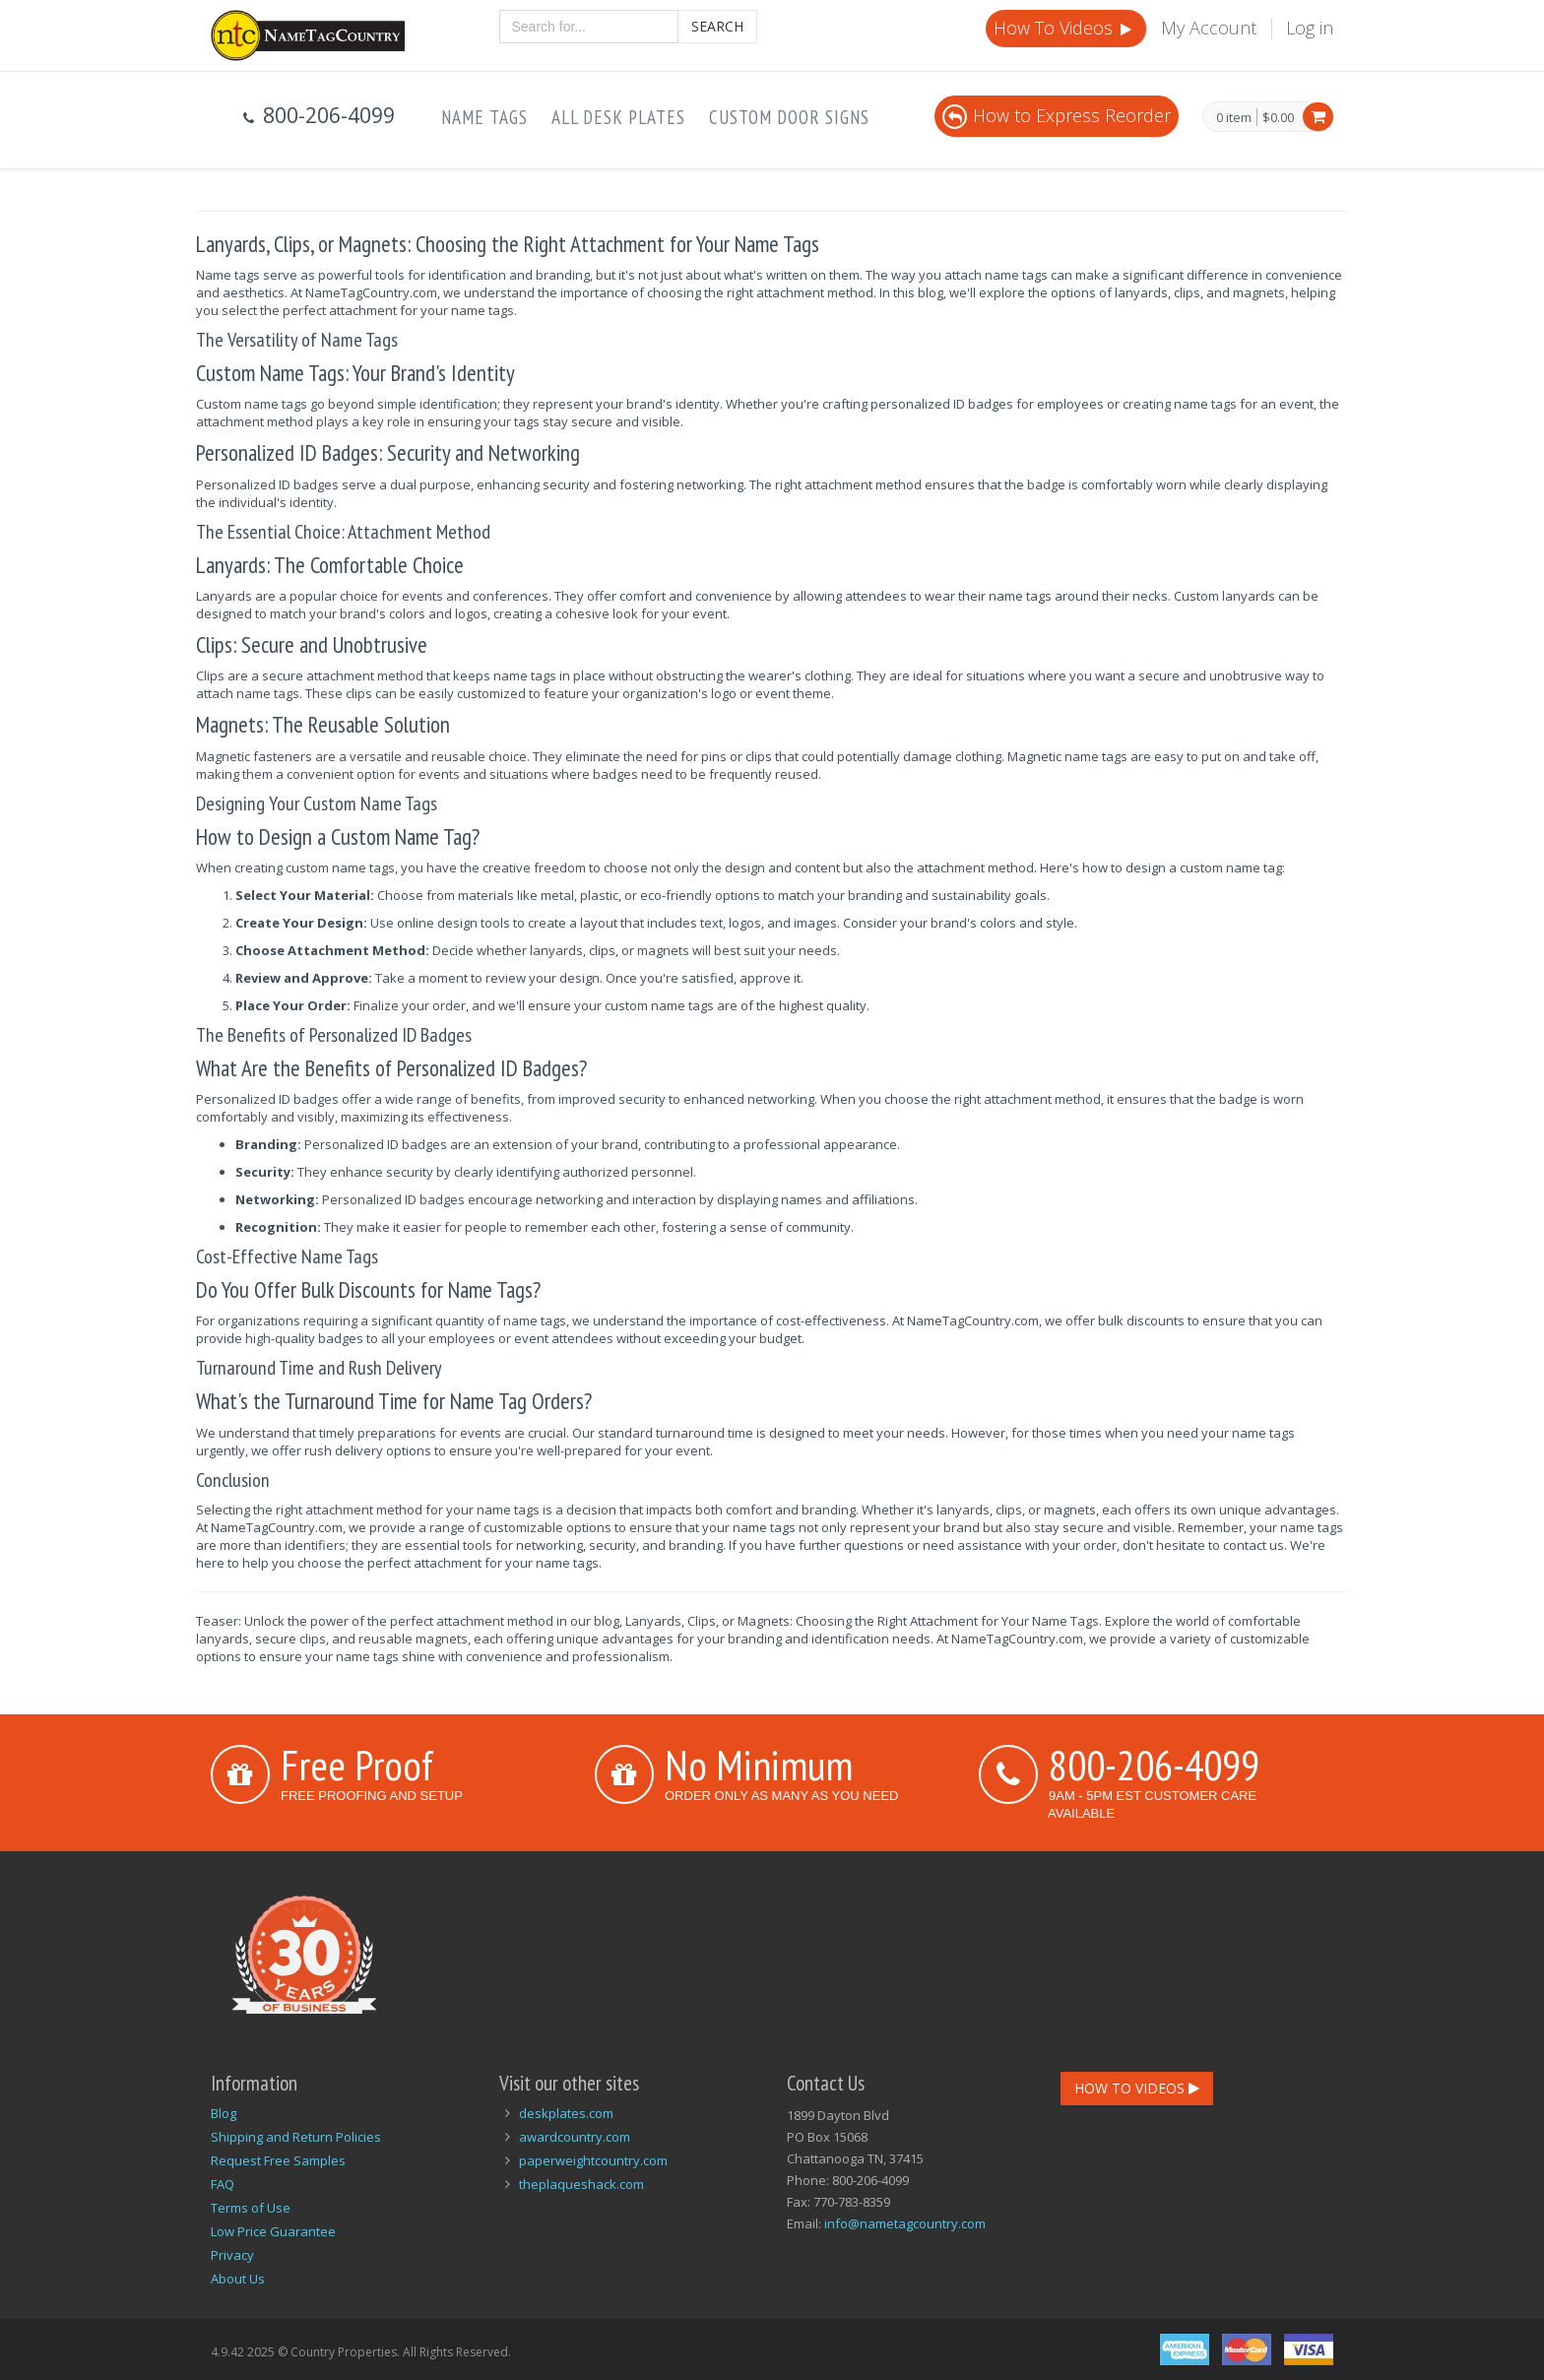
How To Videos (1064, 27)
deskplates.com (566, 2113)
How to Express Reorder (1056, 115)
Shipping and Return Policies (296, 2137)
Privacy (232, 2255)
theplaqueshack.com (581, 2184)
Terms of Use (250, 2208)
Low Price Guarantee (273, 2231)
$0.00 (1278, 117)
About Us (238, 2278)
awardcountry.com (574, 2137)
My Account (1208, 27)
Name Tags (484, 117)
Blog (223, 2113)
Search (717, 26)
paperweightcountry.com (593, 2160)
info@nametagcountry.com (905, 2223)
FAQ (222, 2184)
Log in (1309, 27)
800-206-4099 (1154, 1764)
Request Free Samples (278, 2160)
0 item (1234, 118)
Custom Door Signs (789, 117)
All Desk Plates (618, 117)
